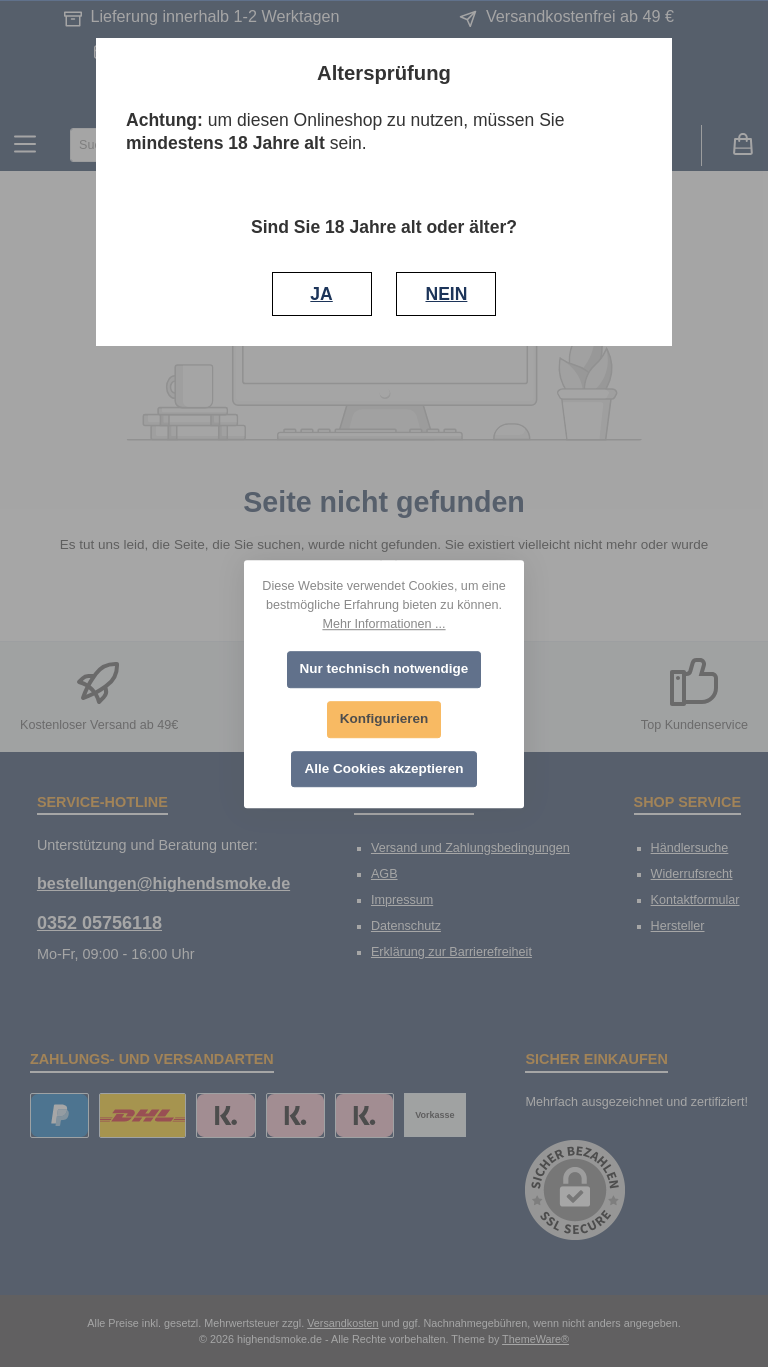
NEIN (446, 294)
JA (321, 294)
